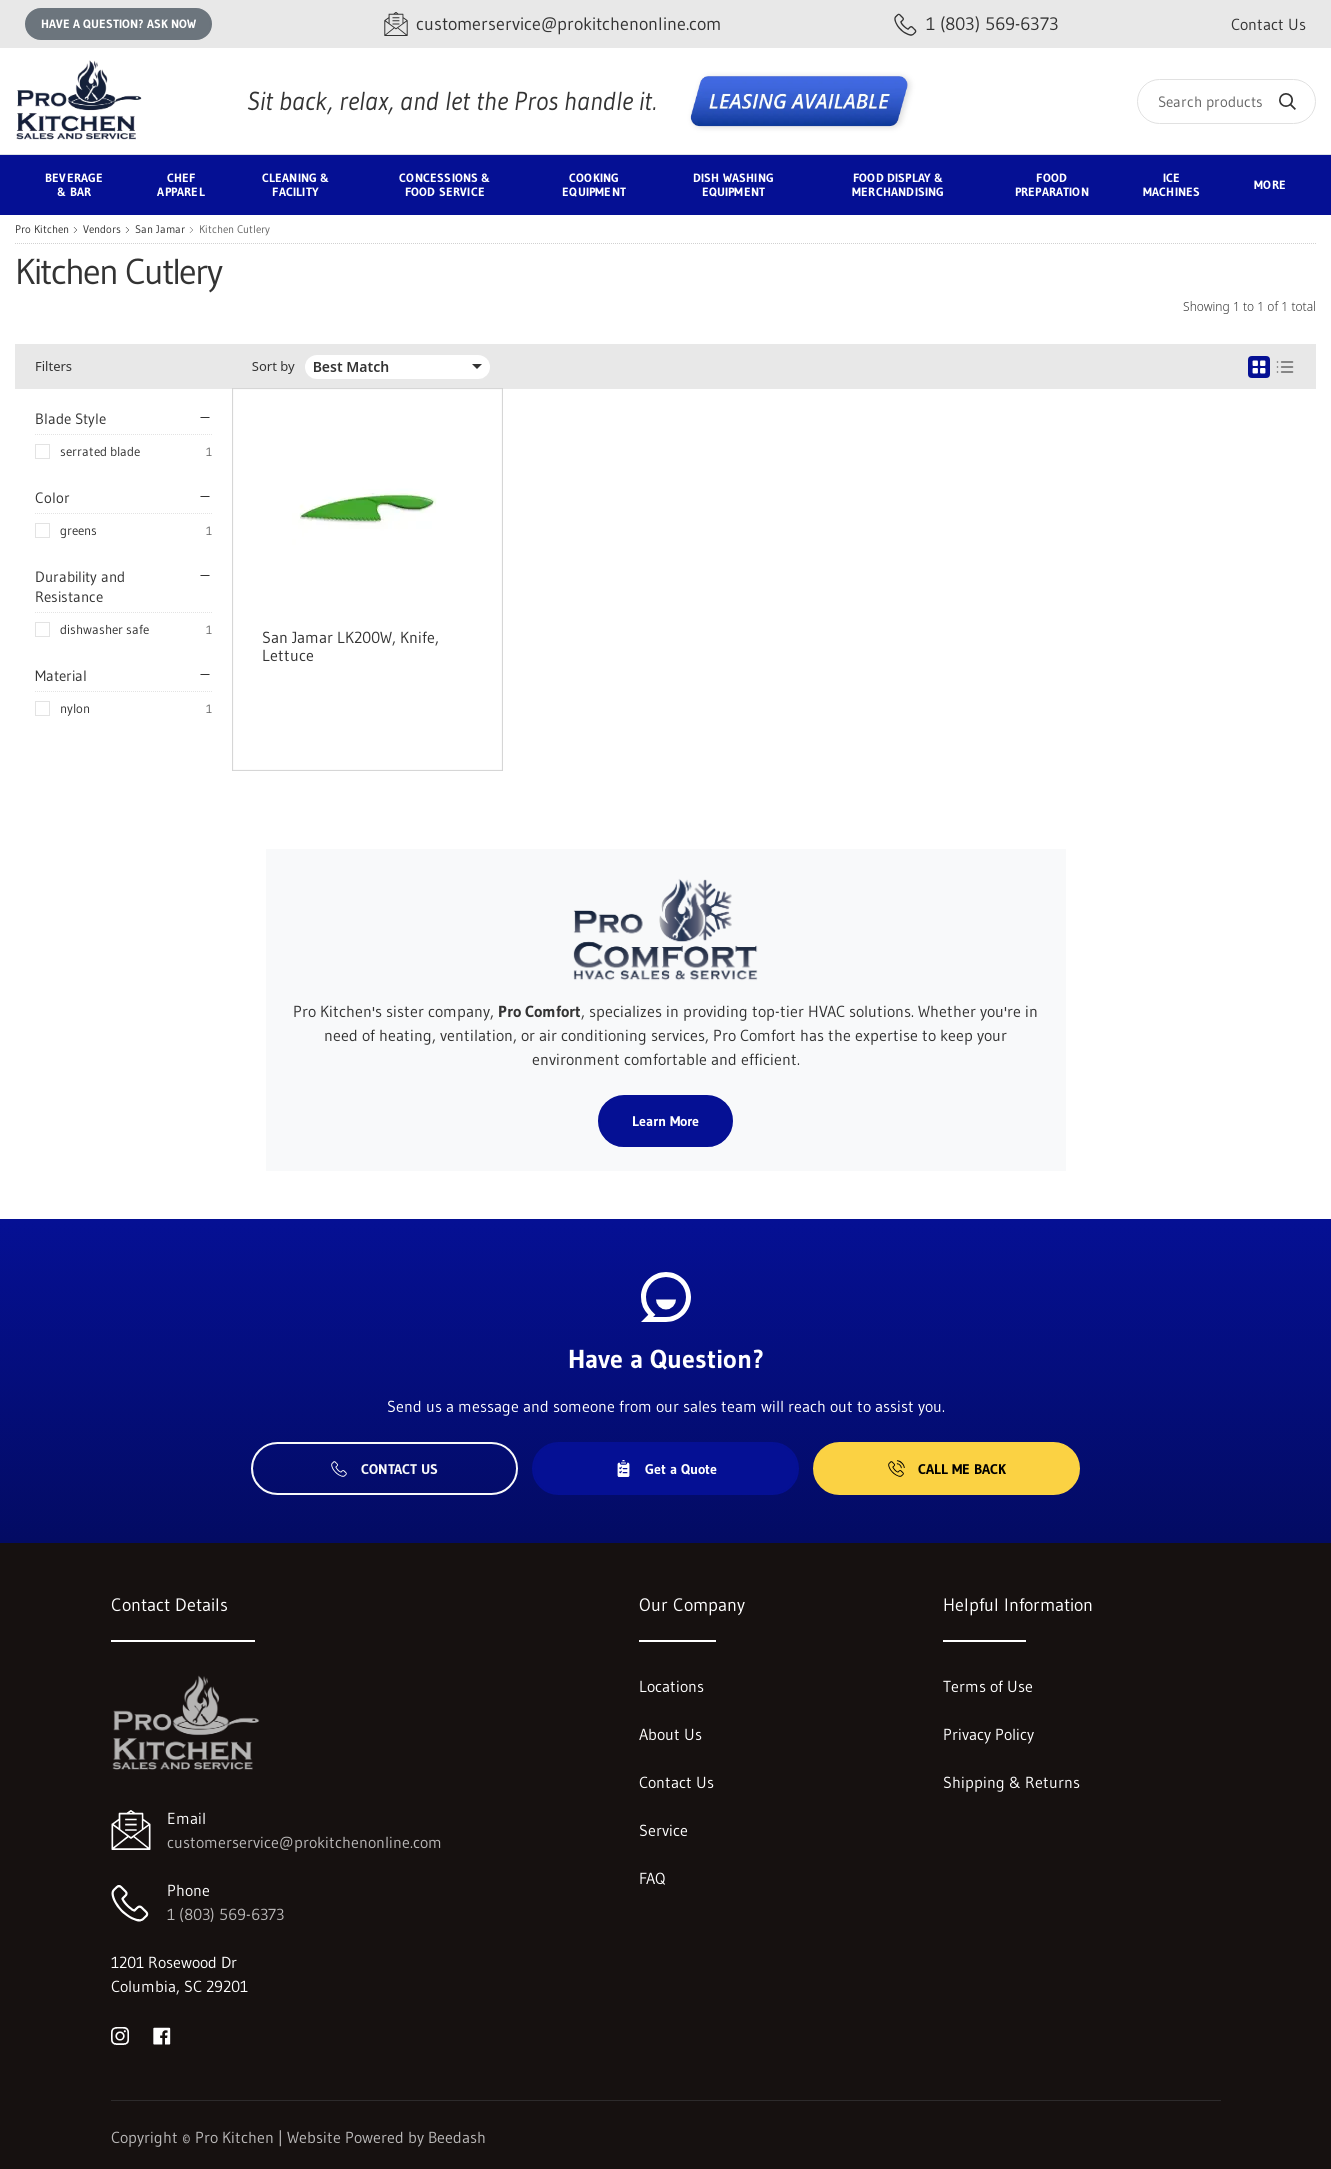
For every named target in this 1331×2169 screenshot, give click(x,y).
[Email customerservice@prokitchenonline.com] (552, 24)
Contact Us (1268, 24)
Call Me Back (947, 1469)
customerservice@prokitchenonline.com (304, 1842)
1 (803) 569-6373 (225, 1914)
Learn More (665, 1121)
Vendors (102, 229)
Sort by (273, 366)
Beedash (457, 2137)
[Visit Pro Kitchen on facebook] (162, 2034)
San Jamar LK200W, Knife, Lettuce (350, 646)
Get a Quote (666, 1469)
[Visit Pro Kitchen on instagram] (120, 2034)
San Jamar (160, 229)
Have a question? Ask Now (118, 23)
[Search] (1226, 101)
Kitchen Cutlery (234, 229)
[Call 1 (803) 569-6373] (976, 24)
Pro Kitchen (42, 229)
